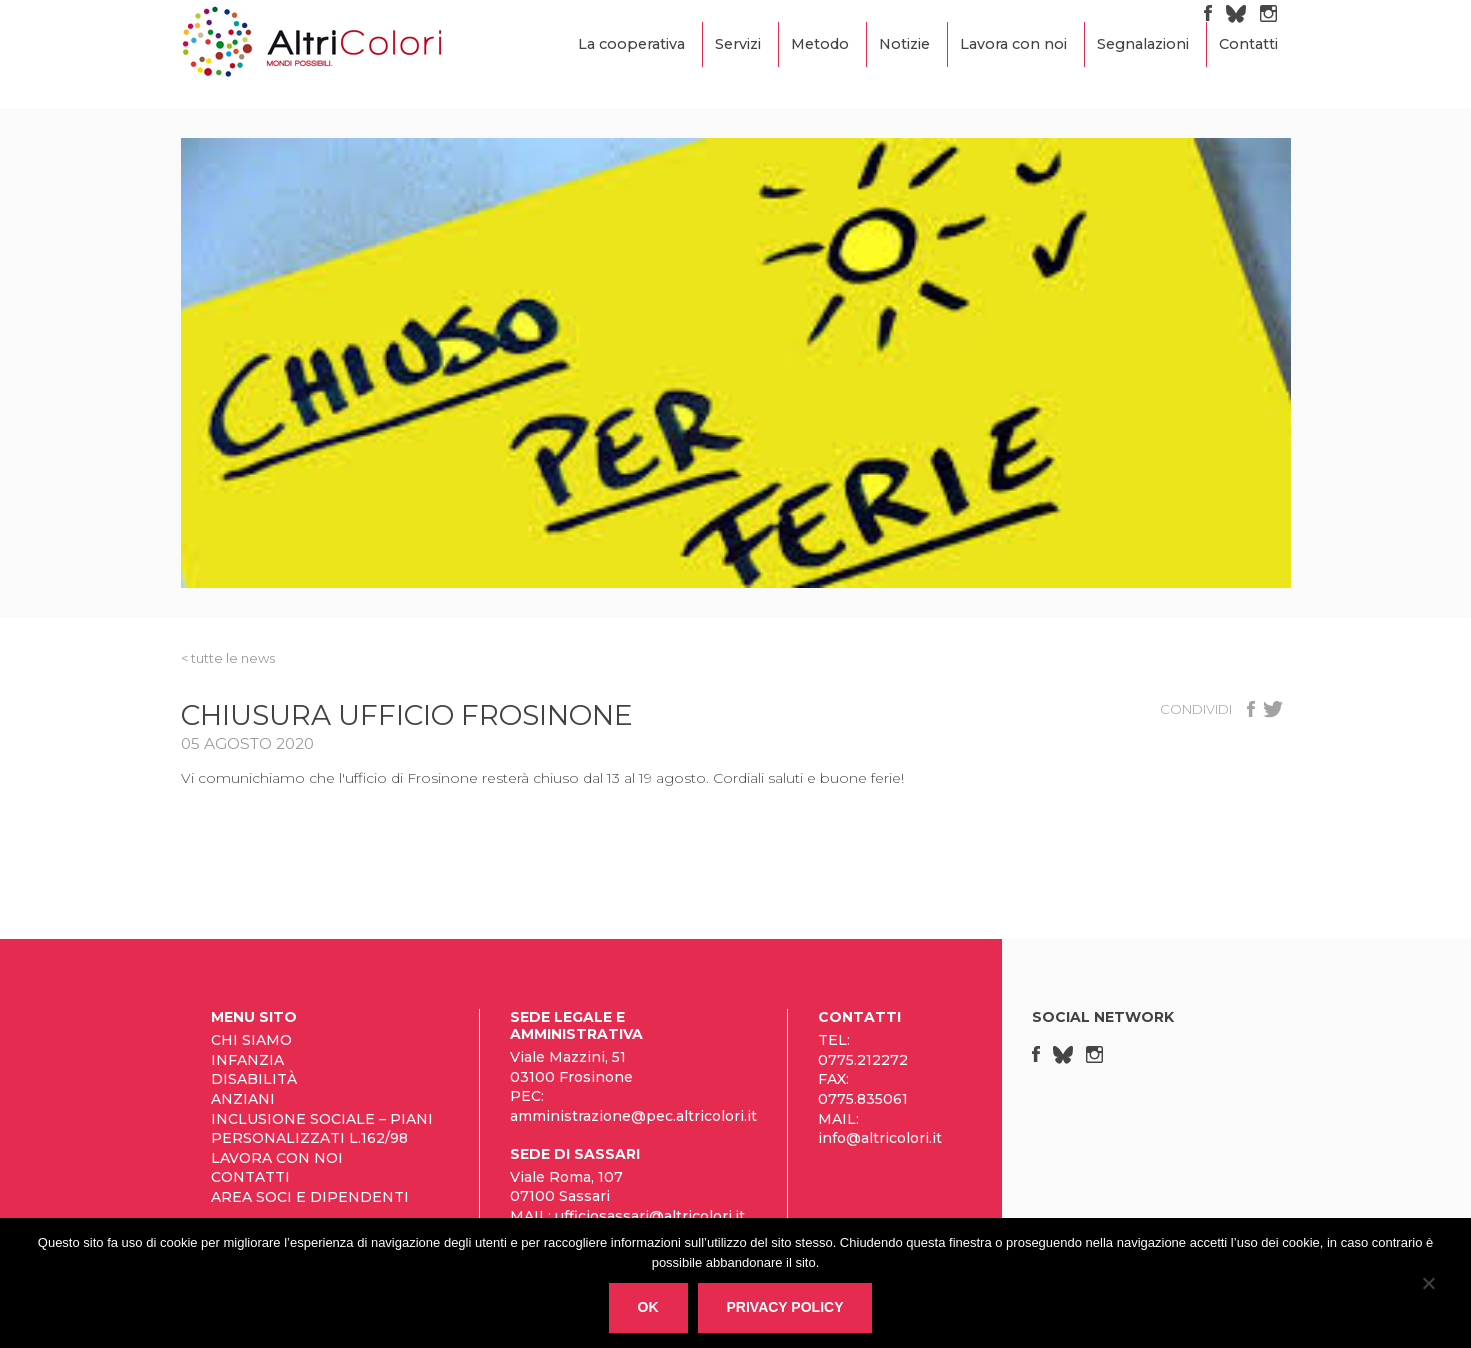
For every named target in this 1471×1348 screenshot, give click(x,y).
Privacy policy (785, 1307)
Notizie (904, 44)
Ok (648, 1307)
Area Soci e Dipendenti (310, 1197)
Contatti (1248, 44)
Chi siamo (251, 1040)
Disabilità (254, 1079)
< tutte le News (228, 658)
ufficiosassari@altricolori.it (650, 1216)
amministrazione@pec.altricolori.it (633, 1116)
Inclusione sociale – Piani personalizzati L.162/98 (322, 1129)
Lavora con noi (1013, 44)
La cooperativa (631, 44)
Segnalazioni (1143, 44)
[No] (1428, 1287)
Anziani (243, 1099)
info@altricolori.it (880, 1138)
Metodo (820, 44)
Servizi (738, 44)
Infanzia (247, 1060)
